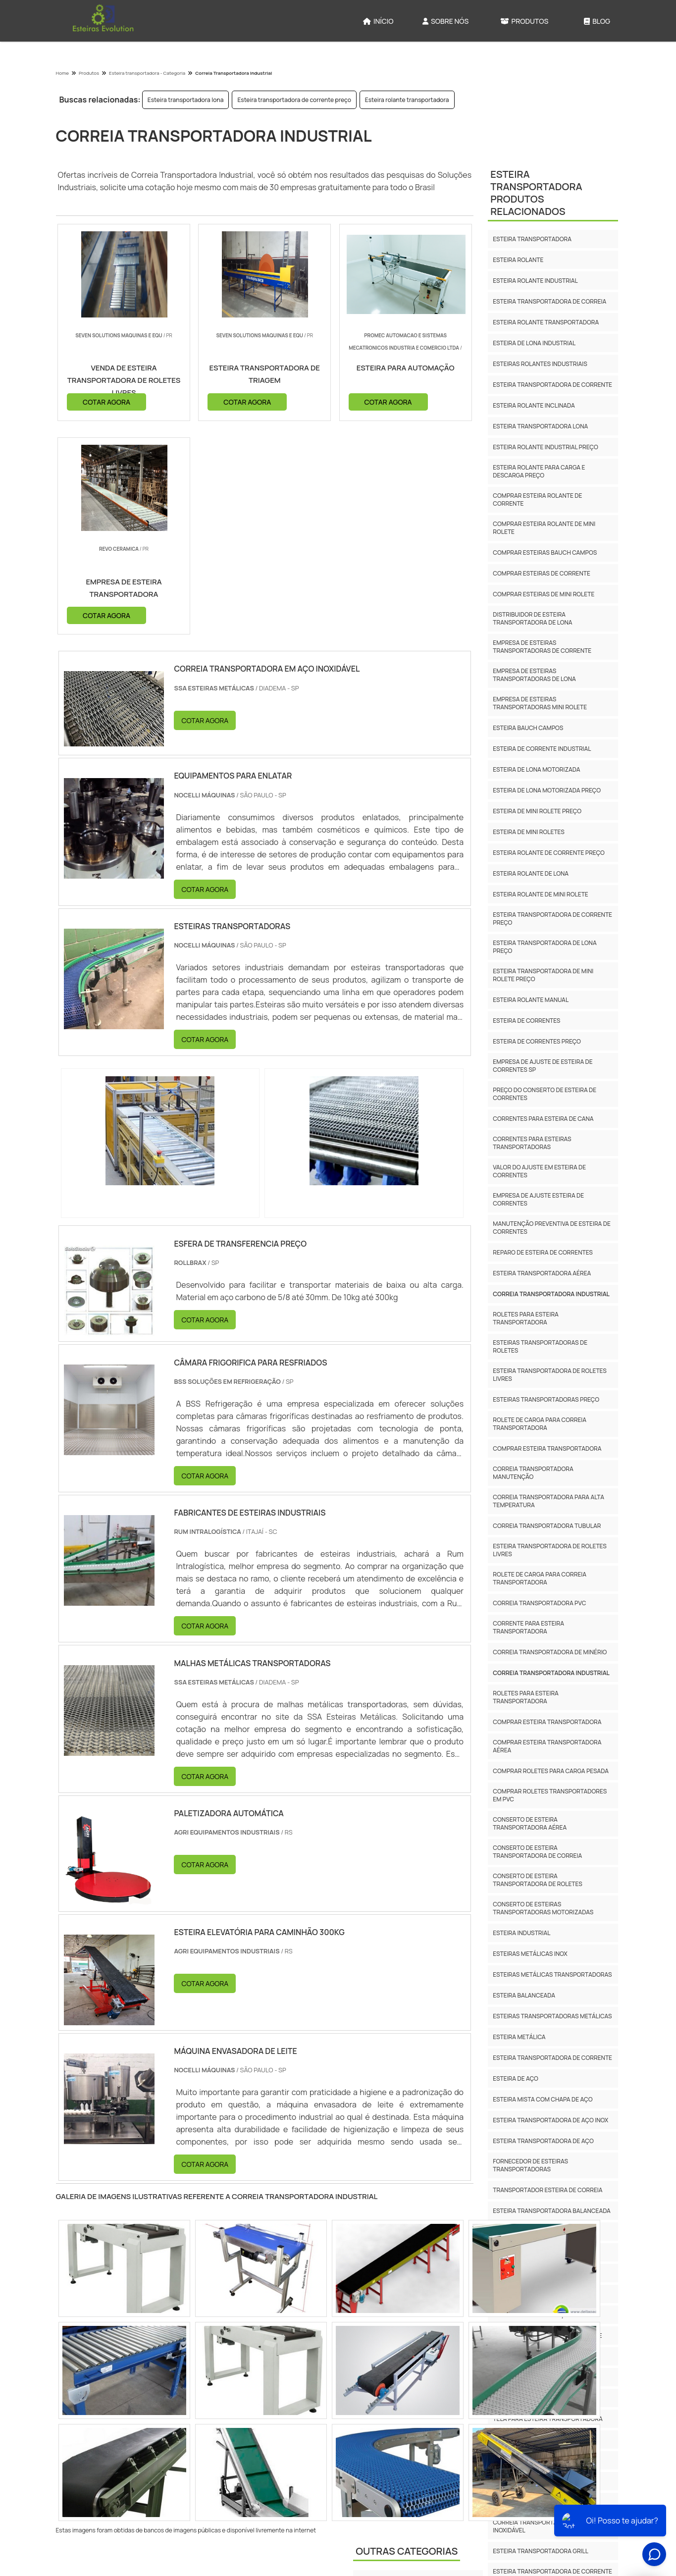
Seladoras (375, 2491)
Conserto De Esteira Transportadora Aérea (530, 1823)
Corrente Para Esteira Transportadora (528, 1627)
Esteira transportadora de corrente (552, 384)
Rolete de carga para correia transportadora (539, 1424)
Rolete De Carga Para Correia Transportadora (539, 1578)
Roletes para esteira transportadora (526, 1318)
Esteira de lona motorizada (536, 769)
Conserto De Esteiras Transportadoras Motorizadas (543, 1908)
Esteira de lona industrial (534, 343)
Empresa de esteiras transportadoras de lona (534, 675)
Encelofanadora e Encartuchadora (415, 2366)
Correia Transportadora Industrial (551, 1673)
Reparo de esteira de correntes (543, 1252)
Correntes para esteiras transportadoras (532, 1143)
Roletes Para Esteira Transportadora (526, 1697)
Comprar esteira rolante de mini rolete (544, 528)
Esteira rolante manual (531, 1000)
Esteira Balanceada (524, 1995)
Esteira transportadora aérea (542, 1273)
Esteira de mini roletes (529, 832)
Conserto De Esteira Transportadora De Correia (537, 1851)
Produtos (524, 21)
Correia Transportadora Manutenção (533, 1473)
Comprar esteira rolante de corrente (537, 499)
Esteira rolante (518, 260)
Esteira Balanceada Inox (531, 2356)
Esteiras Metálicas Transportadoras (552, 1974)
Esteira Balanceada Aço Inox (538, 2315)
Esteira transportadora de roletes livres (550, 1375)
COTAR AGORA (106, 401)
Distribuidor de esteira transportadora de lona (532, 618)
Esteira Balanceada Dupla (534, 2377)
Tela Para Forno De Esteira (534, 2439)
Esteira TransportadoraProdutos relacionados (536, 192)
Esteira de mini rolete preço (537, 811)
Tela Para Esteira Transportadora (548, 2419)
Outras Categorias (407, 2338)
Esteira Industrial (521, 1933)
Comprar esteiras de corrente (541, 573)
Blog (597, 21)
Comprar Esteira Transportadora (547, 1722)
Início (378, 21)
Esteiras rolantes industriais (540, 364)
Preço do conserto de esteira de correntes (544, 1094)
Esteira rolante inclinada (533, 405)
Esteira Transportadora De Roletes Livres (550, 1550)
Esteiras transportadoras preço (546, 1399)
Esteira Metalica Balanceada (538, 2398)
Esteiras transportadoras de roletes (540, 1346)
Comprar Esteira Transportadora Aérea (547, 1746)
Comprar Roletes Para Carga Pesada (551, 1771)
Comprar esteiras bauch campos (545, 552)
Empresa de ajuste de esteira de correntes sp (542, 1065)
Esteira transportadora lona (186, 100)
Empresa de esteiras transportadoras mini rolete (540, 703)
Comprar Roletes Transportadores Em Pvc (550, 1795)
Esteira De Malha (519, 2502)
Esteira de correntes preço (537, 1041)
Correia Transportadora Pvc (539, 1603)
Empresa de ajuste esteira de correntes (538, 1199)
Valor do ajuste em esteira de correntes (539, 1171)
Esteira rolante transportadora (407, 100)
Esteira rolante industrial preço (545, 447)
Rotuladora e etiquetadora (402, 2470)
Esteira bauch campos (528, 728)
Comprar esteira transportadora (547, 1448)
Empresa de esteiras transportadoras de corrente (542, 646)
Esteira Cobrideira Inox (529, 2481)
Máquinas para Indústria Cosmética (414, 2449)
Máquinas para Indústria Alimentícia (415, 2428)
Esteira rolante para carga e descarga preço (539, 471)
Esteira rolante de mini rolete (540, 894)
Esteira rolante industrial (535, 280)
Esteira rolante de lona (531, 873)
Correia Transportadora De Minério (550, 1652)
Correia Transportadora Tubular (547, 1526)
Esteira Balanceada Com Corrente (547, 2335)
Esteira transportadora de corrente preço (294, 100)
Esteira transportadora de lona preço (544, 947)
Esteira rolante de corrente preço (549, 852)
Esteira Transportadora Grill (540, 2551)
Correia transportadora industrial (551, 1294)
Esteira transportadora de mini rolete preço (543, 975)
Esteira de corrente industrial (542, 748)
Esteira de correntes (526, 1020)
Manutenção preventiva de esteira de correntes (552, 1227)
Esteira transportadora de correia (549, 301)
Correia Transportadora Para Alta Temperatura (548, 1501)
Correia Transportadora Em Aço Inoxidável (544, 2526)
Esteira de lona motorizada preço (547, 790)
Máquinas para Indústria (397, 2408)
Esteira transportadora (532, 239)
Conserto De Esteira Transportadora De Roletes (537, 1880)
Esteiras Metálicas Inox (530, 1953)
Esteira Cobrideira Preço (532, 2460)
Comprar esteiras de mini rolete (543, 594)
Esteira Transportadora (397, 2387)
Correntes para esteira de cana (543, 1118)
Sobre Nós (445, 21)
